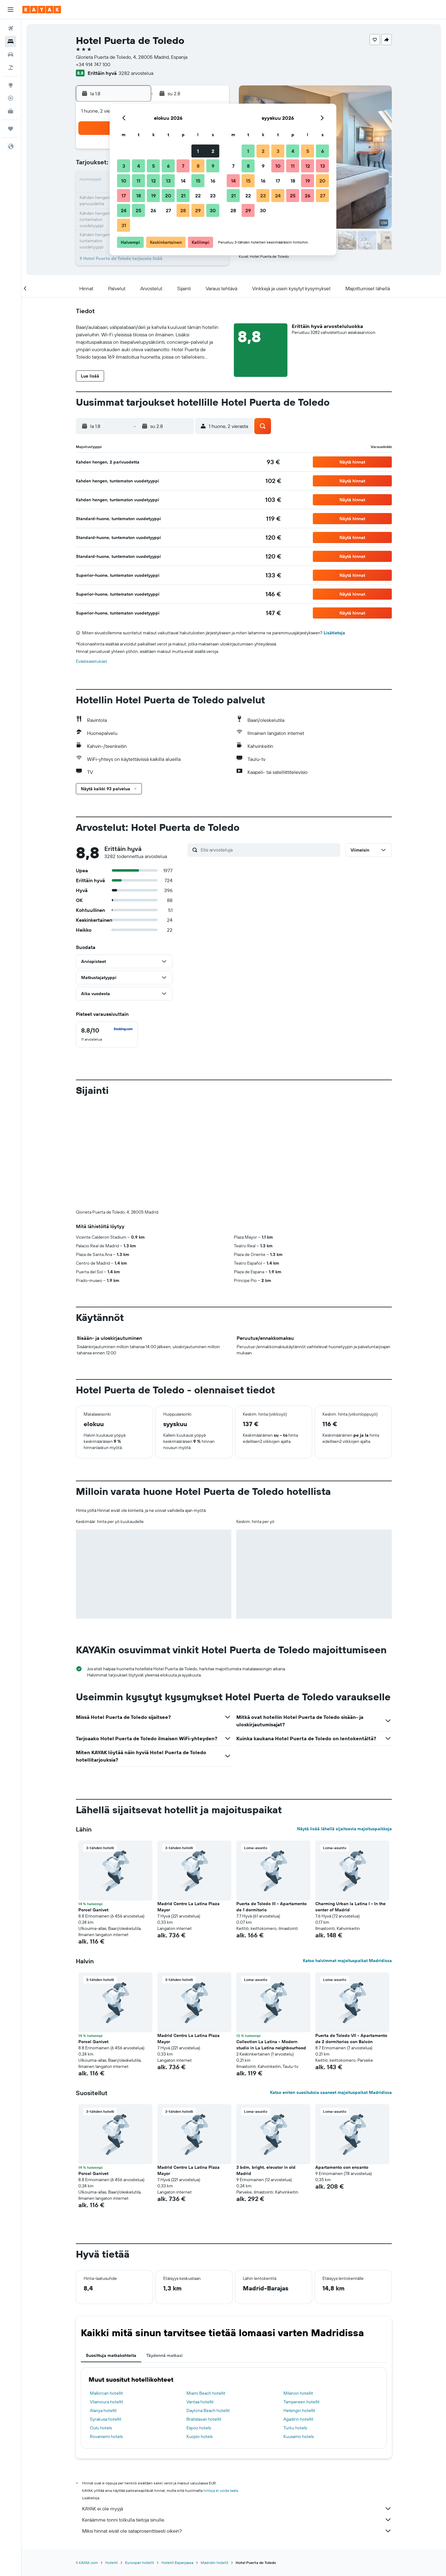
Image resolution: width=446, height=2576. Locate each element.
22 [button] (198, 195)
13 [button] (168, 181)
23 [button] (213, 195)
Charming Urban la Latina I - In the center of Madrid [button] (350, 1804)
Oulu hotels (101, 2325)
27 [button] (168, 210)
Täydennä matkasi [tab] (164, 2252)
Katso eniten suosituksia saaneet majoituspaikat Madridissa (331, 1989)
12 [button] (153, 181)
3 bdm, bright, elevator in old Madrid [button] (265, 2067)
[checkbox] (107, 1034)
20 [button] (168, 195)
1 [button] (198, 151)
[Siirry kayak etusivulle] (41, 9)
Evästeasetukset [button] (91, 661)
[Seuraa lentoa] (10, 98)
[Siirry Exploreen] (10, 85)
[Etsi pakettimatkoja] (10, 67)
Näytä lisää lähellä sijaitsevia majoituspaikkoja (344, 1726)
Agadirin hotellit (298, 2316)
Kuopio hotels (199, 2334)
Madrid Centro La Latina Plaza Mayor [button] (188, 1804)
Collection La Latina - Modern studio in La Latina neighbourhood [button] (271, 1942)
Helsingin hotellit (299, 2308)
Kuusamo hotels (298, 2334)
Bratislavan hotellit (203, 2316)
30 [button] (213, 210)
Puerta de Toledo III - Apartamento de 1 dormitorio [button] (271, 1804)
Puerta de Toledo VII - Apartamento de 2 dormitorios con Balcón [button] (351, 1936)
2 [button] (213, 151)
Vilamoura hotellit (106, 2299)
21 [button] (183, 195)
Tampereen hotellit (301, 2299)
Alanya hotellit (103, 2308)
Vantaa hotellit (200, 2299)
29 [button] (198, 210)
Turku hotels (295, 2325)
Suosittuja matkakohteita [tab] (111, 2252)
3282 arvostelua (136, 73)
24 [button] (123, 210)
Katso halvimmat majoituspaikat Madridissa (347, 1858)
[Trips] (10, 129)
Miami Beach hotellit (205, 2290)
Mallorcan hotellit (106, 2290)
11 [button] (138, 181)
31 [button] (123, 225)
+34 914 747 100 (93, 64)
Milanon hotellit (298, 2290)
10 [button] (123, 181)
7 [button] (183, 166)
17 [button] (123, 195)
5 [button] (153, 166)
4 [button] (138, 166)
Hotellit (111, 2459)
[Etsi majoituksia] (10, 41)
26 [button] (153, 210)
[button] (10, 9)
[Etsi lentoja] (10, 28)
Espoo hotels (198, 2325)
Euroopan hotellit (139, 2459)
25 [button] (138, 210)
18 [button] (138, 195)
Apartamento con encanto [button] (341, 2064)
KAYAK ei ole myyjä (237, 2406)
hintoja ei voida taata (220, 2387)
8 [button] (198, 166)
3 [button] (123, 166)
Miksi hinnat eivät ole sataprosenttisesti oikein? (237, 2428)
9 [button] (213, 166)
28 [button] (183, 210)
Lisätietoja (334, 633)
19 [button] (153, 195)
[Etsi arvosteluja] (269, 849)
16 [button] (213, 181)
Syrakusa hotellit (105, 2316)
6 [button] (168, 166)
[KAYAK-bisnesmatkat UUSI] (10, 111)
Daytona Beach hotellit (208, 2308)
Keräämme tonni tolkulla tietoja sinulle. (237, 2417)
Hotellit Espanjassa (177, 2459)
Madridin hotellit (214, 2459)
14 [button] (183, 181)
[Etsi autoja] (10, 54)
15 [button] (198, 181)
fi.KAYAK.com (87, 2459)
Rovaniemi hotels (106, 2334)
